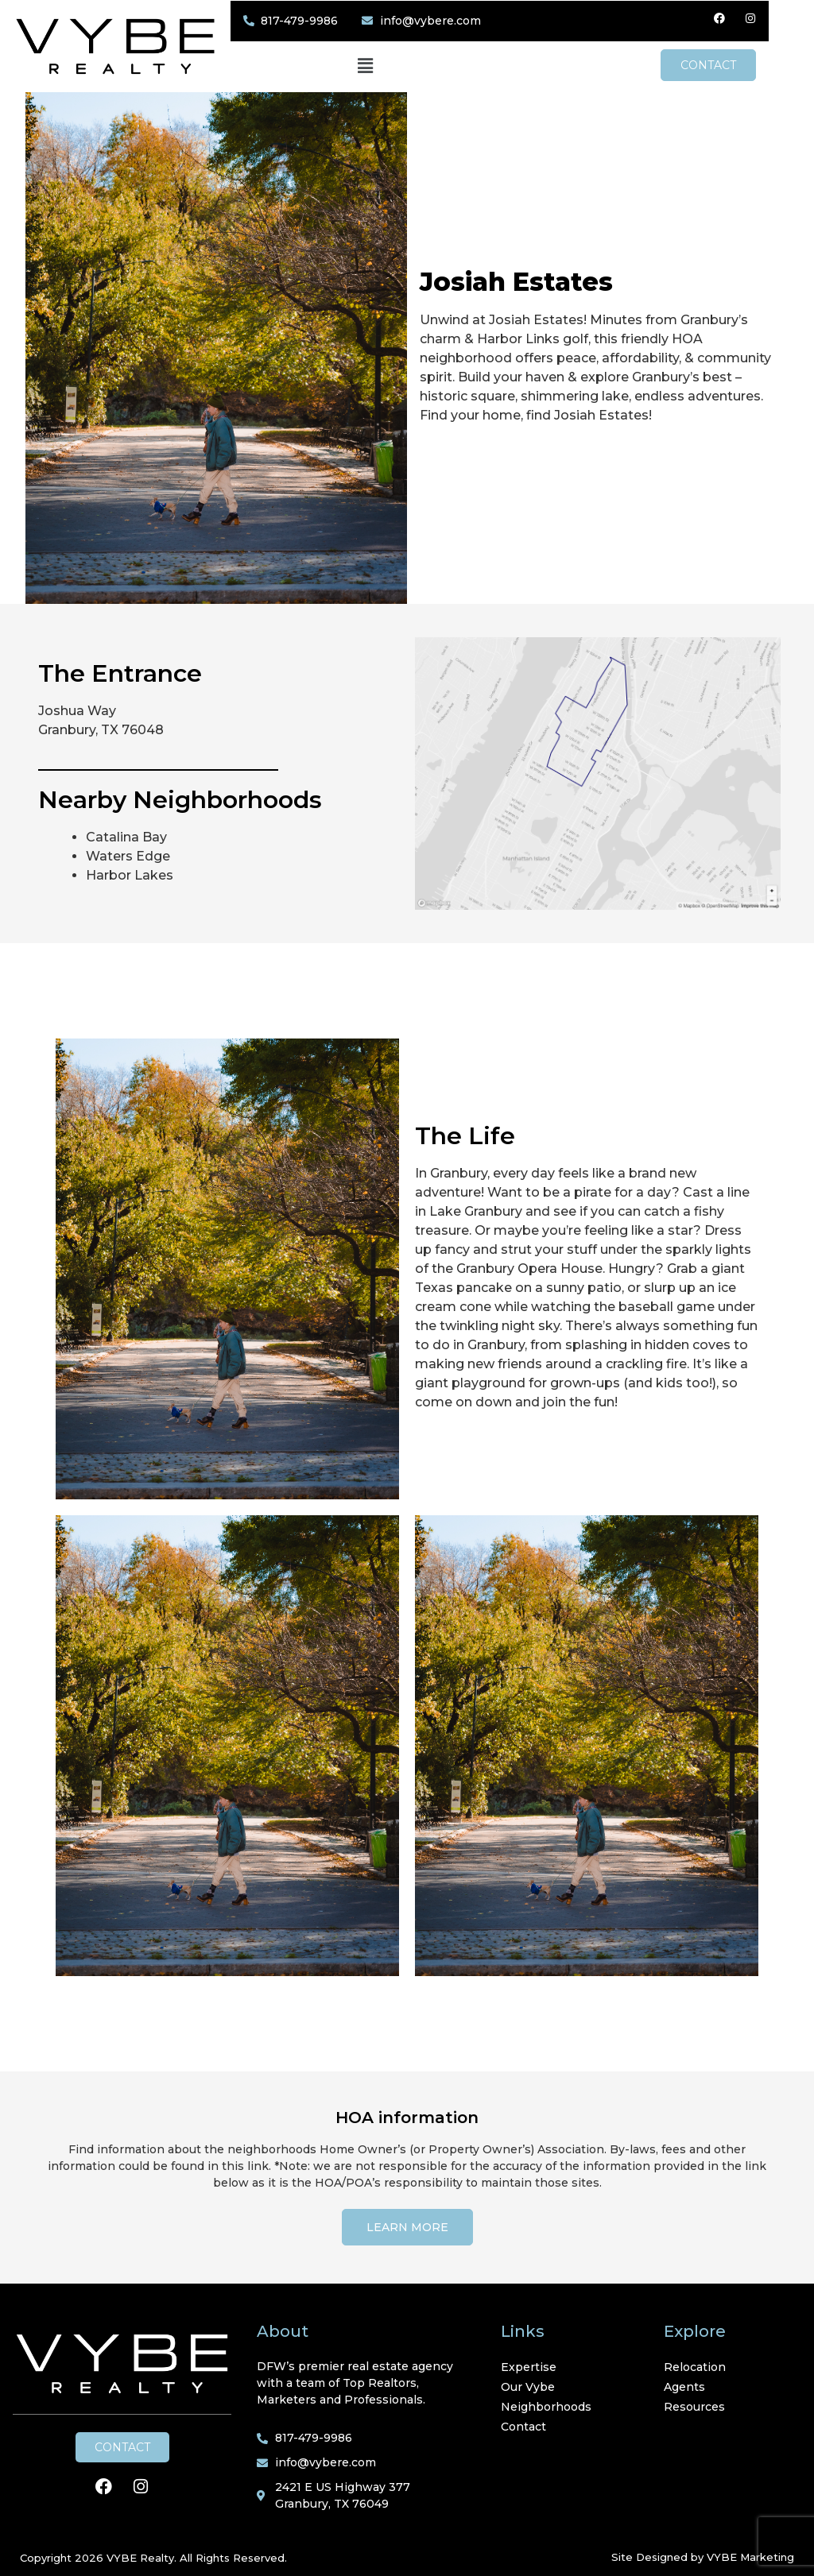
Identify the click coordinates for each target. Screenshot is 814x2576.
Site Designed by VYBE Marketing (702, 2556)
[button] (386, 66)
